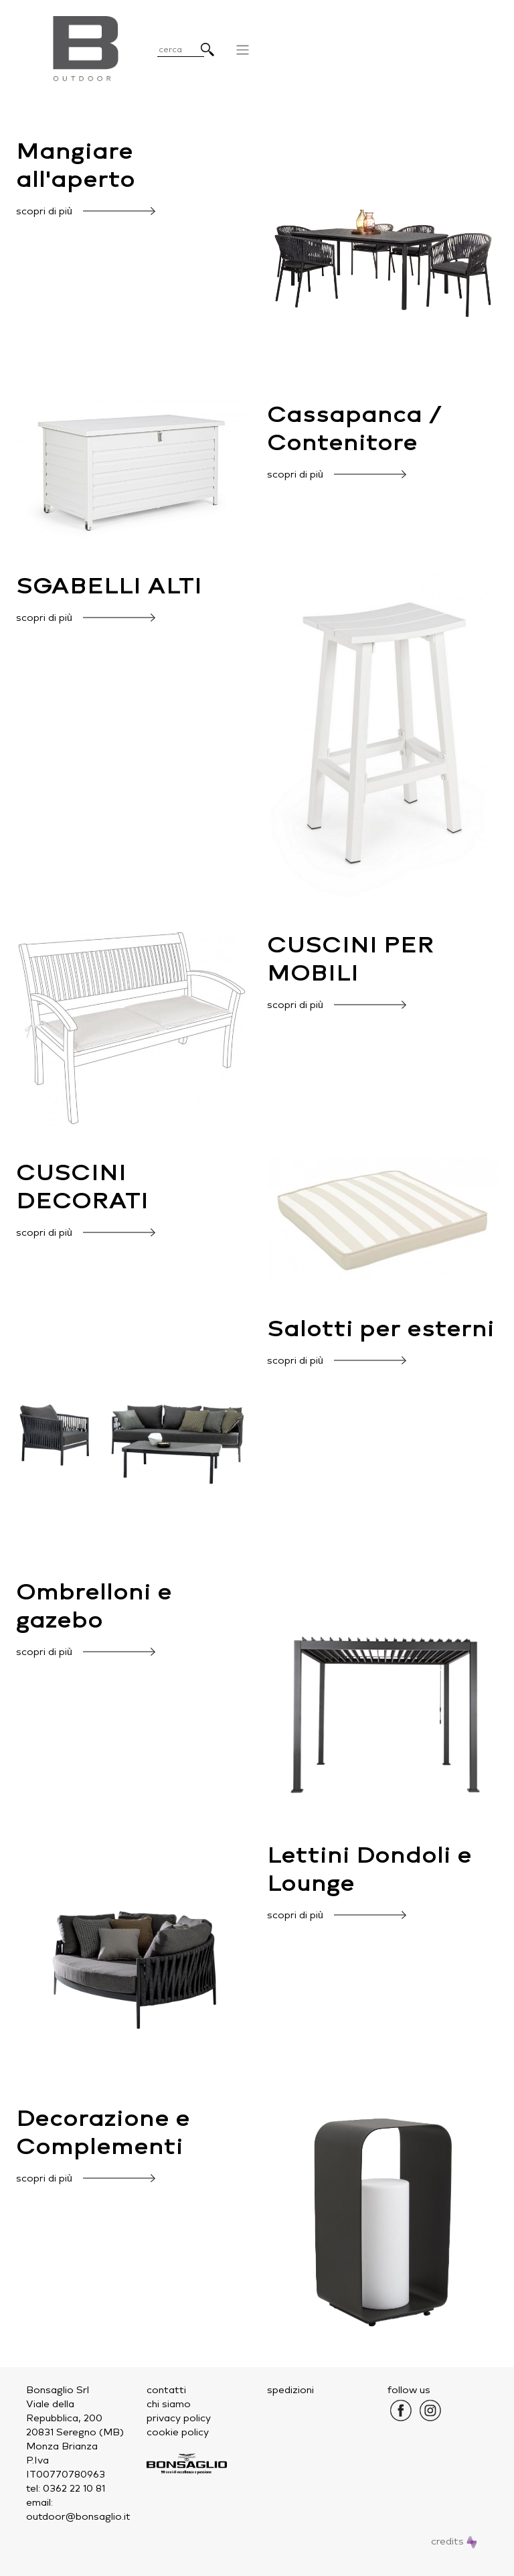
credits (454, 2541)
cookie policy (178, 2432)
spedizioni (290, 2390)
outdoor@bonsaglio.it (78, 2516)
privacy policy (179, 2418)
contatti (166, 2390)
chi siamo (169, 2404)
